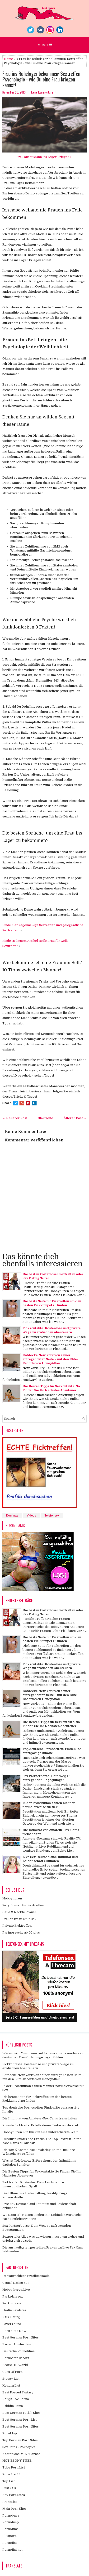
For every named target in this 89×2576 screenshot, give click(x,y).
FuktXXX (9, 2488)
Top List (8, 2481)
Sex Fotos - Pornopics (19, 2447)
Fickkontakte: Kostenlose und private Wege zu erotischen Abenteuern (52, 1330)
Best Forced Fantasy (17, 2392)
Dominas (12, 1515)
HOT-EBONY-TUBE (17, 2460)
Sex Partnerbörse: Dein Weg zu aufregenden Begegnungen (46, 1778)
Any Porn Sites (13, 2495)
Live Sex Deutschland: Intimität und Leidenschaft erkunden (50, 1859)
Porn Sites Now (14, 2331)
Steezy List (10, 2378)
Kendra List (11, 2385)
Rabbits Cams (12, 2406)
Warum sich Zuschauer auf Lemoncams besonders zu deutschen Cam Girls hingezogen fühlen (43, 2055)
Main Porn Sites (14, 2508)
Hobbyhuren (12, 1898)
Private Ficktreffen (17, 1925)
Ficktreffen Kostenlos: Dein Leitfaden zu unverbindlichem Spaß (33, 2184)
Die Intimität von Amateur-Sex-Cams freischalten (39, 2118)
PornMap (9, 2433)
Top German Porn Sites (20, 2440)
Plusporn (9, 2536)
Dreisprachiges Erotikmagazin (26, 2276)
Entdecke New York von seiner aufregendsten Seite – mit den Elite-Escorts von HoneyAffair (50, 1359)
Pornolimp (10, 2522)
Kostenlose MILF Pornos (21, 2454)
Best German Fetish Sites (21, 2412)
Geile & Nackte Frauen (19, 1912)
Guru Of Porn (12, 2372)
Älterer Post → (75, 1118)
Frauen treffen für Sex (19, 1919)
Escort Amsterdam (16, 2344)
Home (8, 59)
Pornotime (10, 2529)
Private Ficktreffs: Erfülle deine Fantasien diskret (40, 2125)
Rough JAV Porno (15, 2399)
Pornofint (9, 2543)
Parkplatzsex (12, 2296)
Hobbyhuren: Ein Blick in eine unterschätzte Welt (40, 2132)
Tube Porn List (13, 2467)
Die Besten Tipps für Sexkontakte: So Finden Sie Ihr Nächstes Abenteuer (51, 1388)
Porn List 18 (11, 2474)
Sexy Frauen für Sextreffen (23, 1905)
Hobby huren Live (16, 2289)
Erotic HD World (15, 2365)
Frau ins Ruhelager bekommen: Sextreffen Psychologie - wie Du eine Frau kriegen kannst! (41, 79)
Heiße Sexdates (14, 2310)
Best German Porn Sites (20, 2337)
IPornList (9, 2502)
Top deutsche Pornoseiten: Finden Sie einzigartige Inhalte (52, 1751)
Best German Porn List (19, 2419)
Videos (31, 1515)
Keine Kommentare (42, 92)
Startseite (45, 1118)
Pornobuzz (10, 2515)
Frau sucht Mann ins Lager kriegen (44, 157)
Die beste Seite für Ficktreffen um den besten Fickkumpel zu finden (52, 1303)
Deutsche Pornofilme (18, 2351)
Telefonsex (52, 1515)
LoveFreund (11, 2324)
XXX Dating (11, 2317)
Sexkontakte (11, 2303)
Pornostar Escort (15, 2358)
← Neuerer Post (14, 1118)
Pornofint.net (12, 2549)
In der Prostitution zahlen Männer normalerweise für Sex (49, 1805)
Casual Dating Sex (15, 2282)
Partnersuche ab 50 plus (21, 1932)
